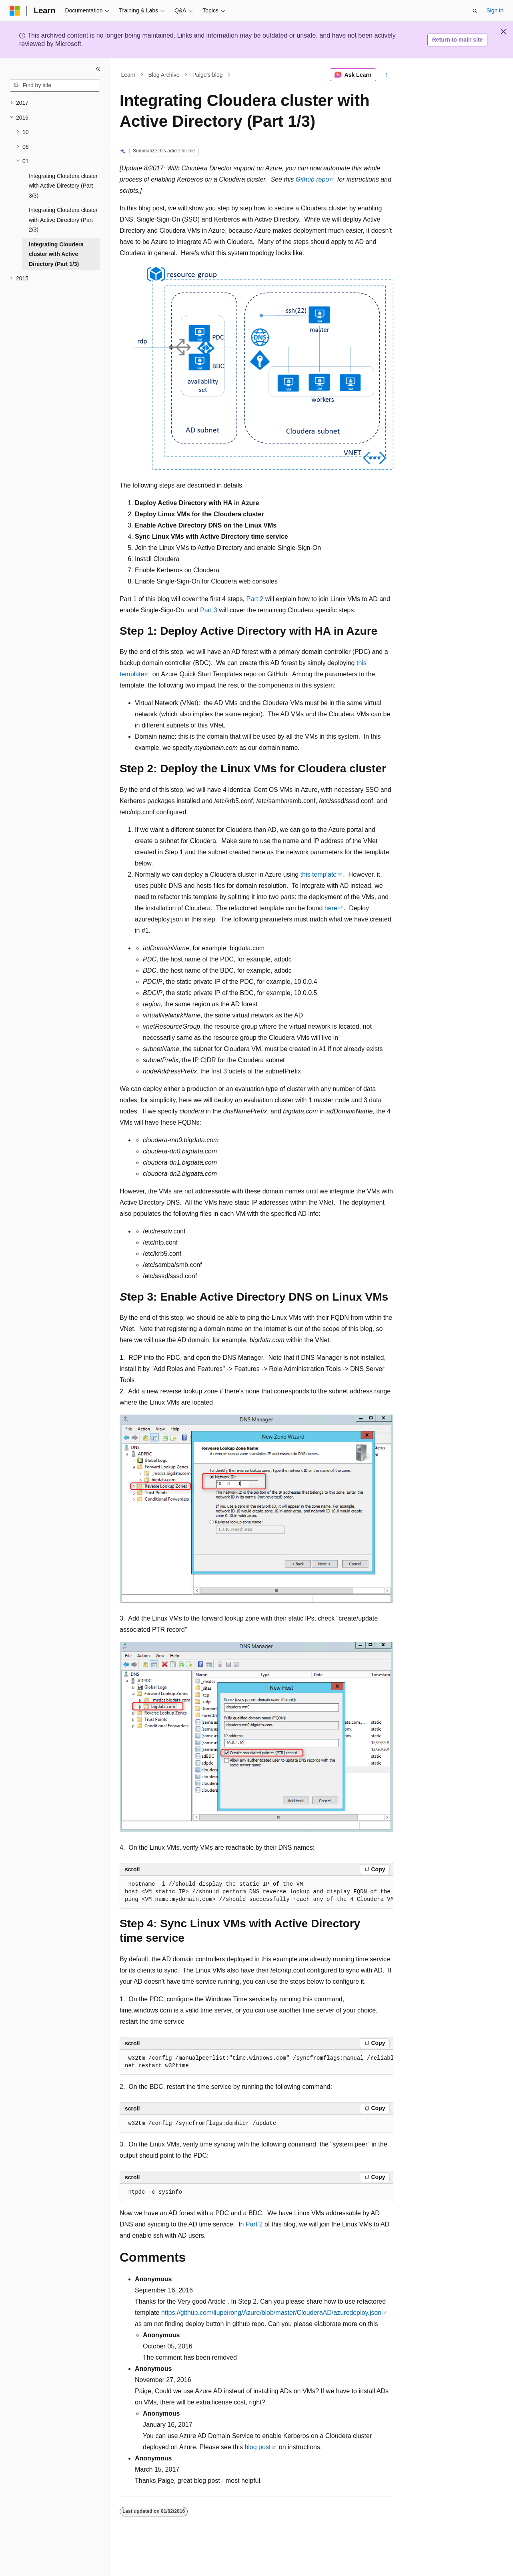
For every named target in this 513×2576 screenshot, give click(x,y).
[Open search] (475, 11)
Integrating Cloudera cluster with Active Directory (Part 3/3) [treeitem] (63, 186)
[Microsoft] (15, 11)
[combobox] (55, 85)
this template (319, 874)
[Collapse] (98, 69)
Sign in (494, 10)
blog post (257, 2447)
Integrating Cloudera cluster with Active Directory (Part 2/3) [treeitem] (63, 220)
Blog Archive (164, 75)
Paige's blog (207, 75)
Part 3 (208, 610)
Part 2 (255, 599)
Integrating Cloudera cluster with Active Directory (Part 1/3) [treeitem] (56, 254)
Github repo (312, 179)
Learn (128, 75)
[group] (256, 1892)
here (331, 908)
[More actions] (386, 74)
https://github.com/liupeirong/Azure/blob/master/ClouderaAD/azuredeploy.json (271, 2312)
